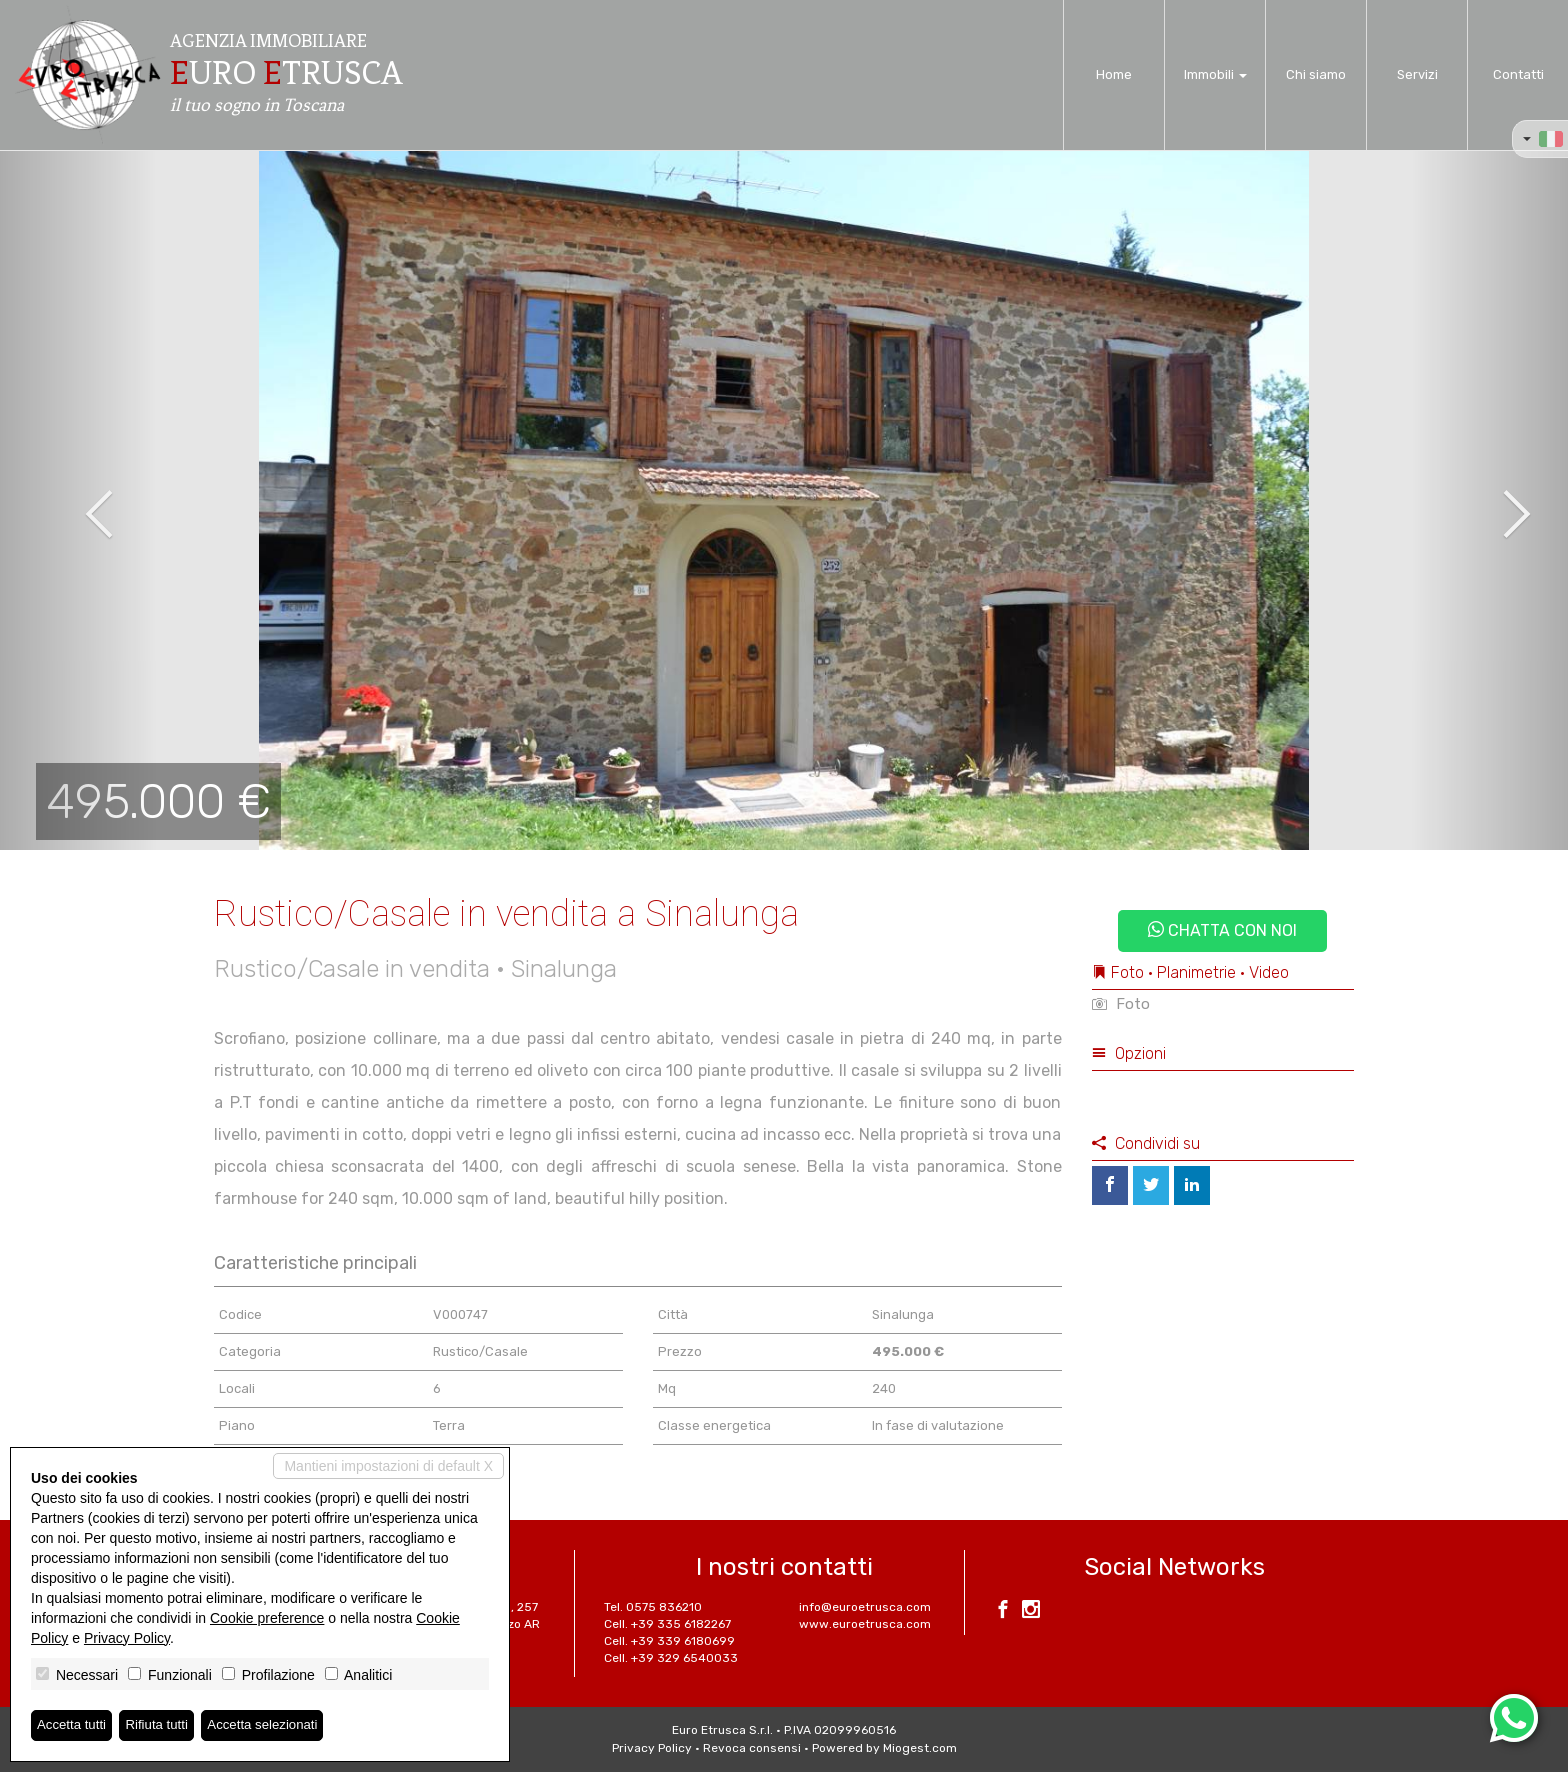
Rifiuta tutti (163, 1725)
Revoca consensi (752, 1748)
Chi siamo (1316, 74)
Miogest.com (920, 1748)
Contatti (1518, 74)
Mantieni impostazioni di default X (388, 1465)
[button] (78, 500)
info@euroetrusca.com (865, 1607)
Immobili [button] (1215, 74)
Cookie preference (267, 1617)
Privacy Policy (652, 1748)
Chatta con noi (1222, 930)
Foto (1121, 1004)
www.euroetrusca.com (865, 1624)
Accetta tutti (73, 1725)
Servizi (1417, 74)
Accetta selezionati (273, 1725)
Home (1114, 74)
